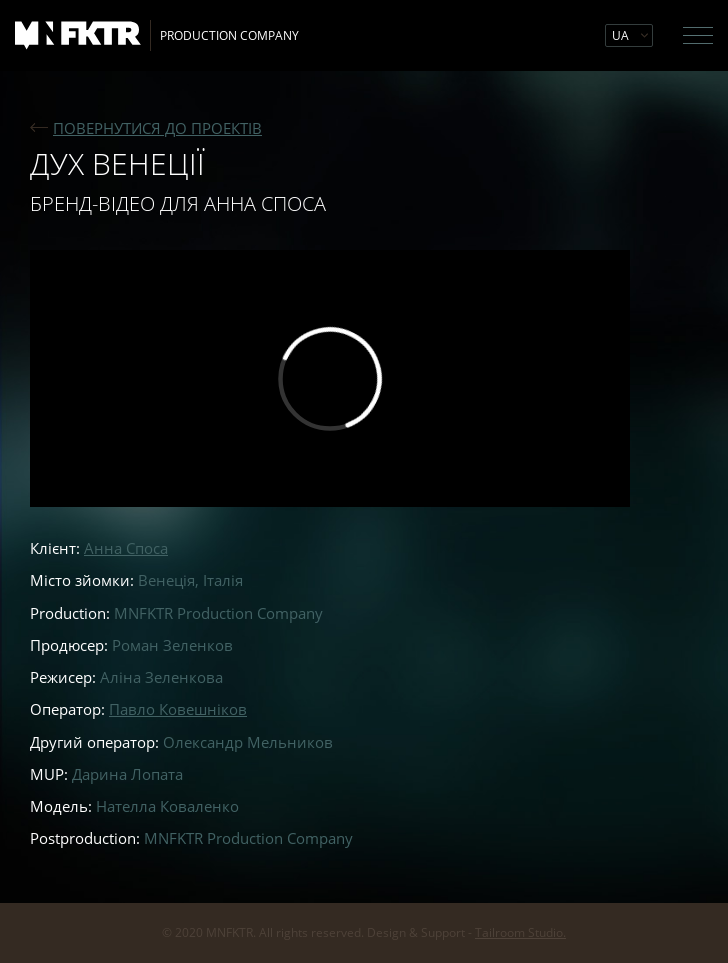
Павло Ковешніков (178, 709)
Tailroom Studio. (520, 932)
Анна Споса (126, 548)
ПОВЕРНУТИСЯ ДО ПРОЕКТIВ (157, 128)
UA (620, 35)
